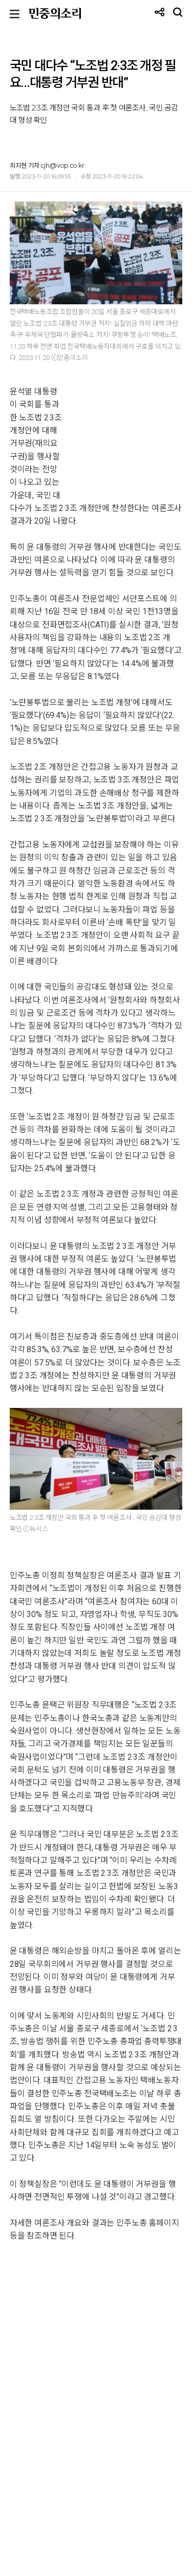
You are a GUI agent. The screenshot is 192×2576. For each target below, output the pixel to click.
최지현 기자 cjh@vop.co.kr (47, 165)
